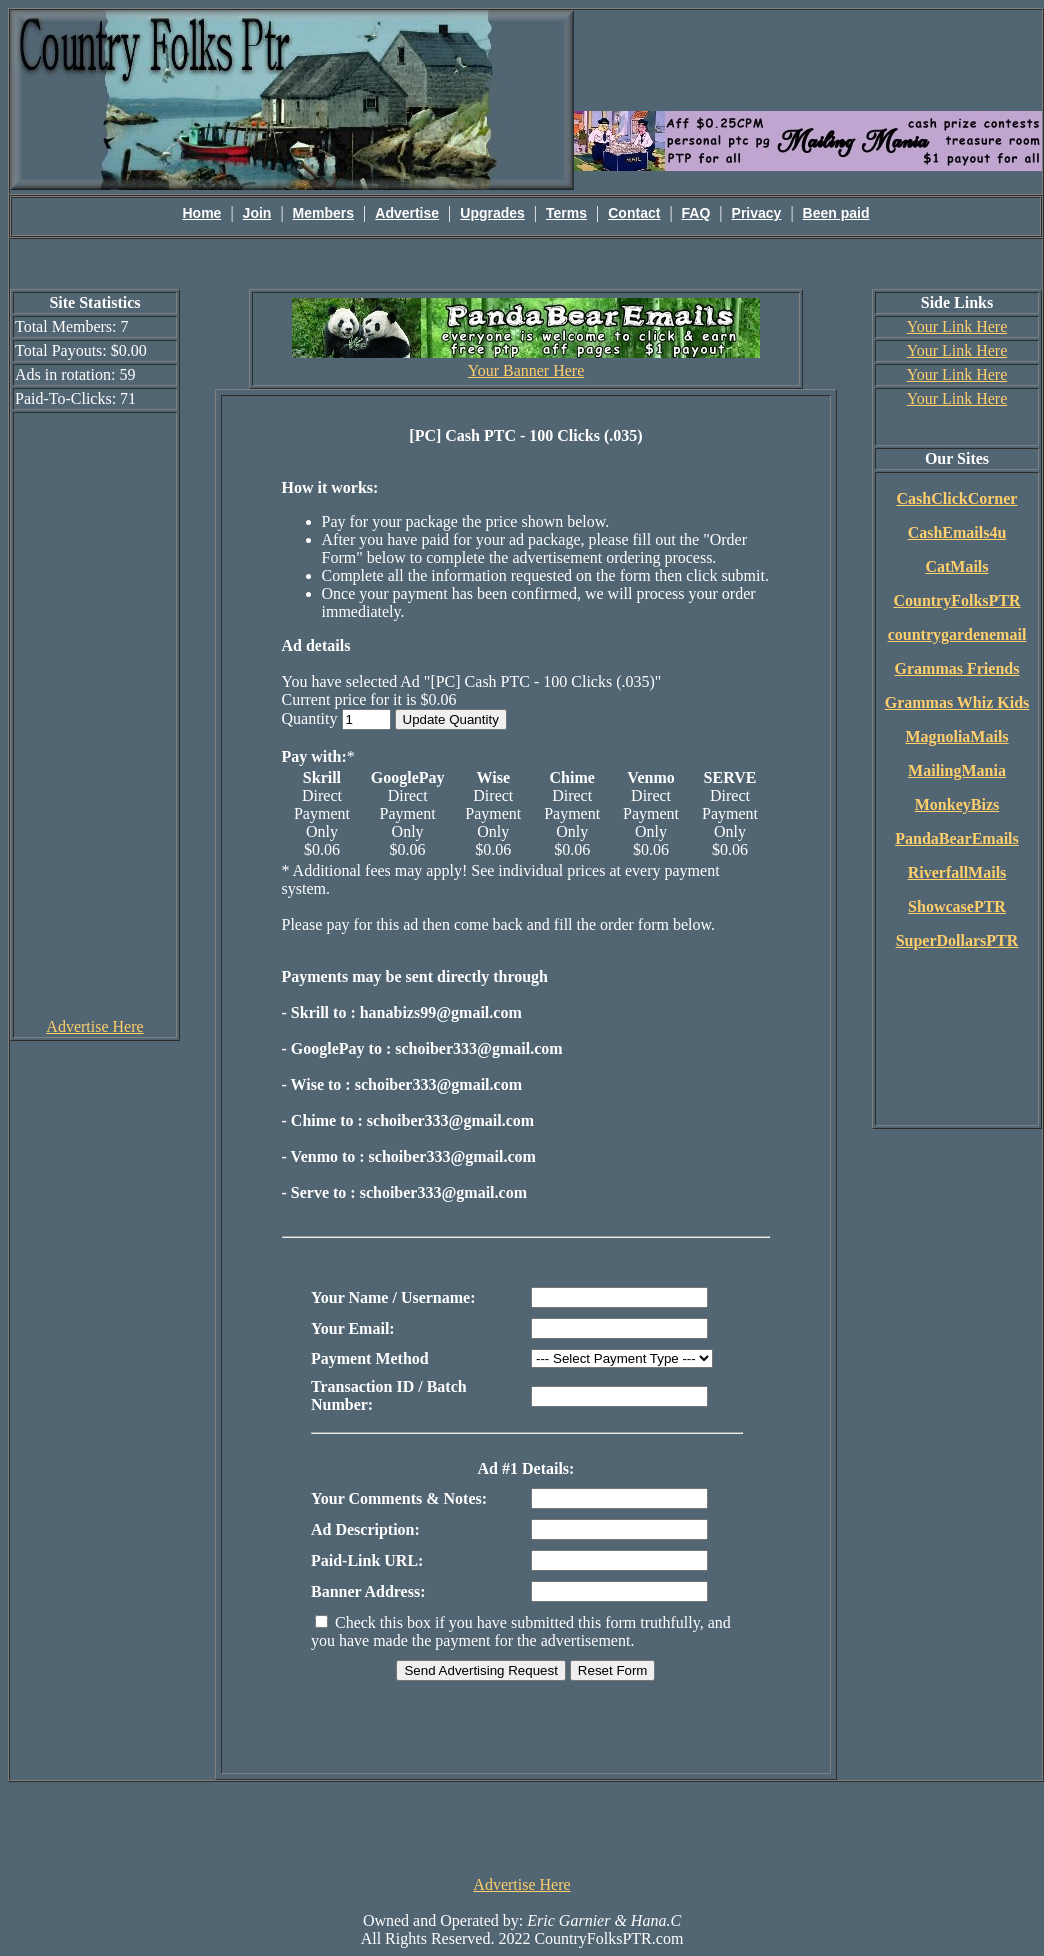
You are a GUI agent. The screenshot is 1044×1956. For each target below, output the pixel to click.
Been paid (836, 213)
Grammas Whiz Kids (957, 702)
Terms (566, 213)
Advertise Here (94, 1026)
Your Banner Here (526, 370)
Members (323, 213)
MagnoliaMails (956, 736)
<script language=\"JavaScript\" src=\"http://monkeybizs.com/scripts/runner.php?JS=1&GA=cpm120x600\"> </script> (95, 714)
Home (202, 213)
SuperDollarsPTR (957, 940)
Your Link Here (957, 326)
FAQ (696, 213)
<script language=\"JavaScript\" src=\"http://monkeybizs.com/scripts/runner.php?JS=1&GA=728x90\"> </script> (522, 1827)
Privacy (757, 213)
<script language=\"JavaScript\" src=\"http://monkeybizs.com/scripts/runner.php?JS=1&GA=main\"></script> (808, 59)
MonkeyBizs (957, 804)
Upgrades (492, 213)
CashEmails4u (957, 532)
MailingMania (957, 770)
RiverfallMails (957, 872)
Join (257, 213)
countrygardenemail (957, 634)
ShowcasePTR (957, 906)
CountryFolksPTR (956, 600)
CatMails (956, 566)
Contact (634, 213)
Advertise (407, 213)
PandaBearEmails (957, 838)
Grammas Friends (957, 668)
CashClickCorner (957, 498)
